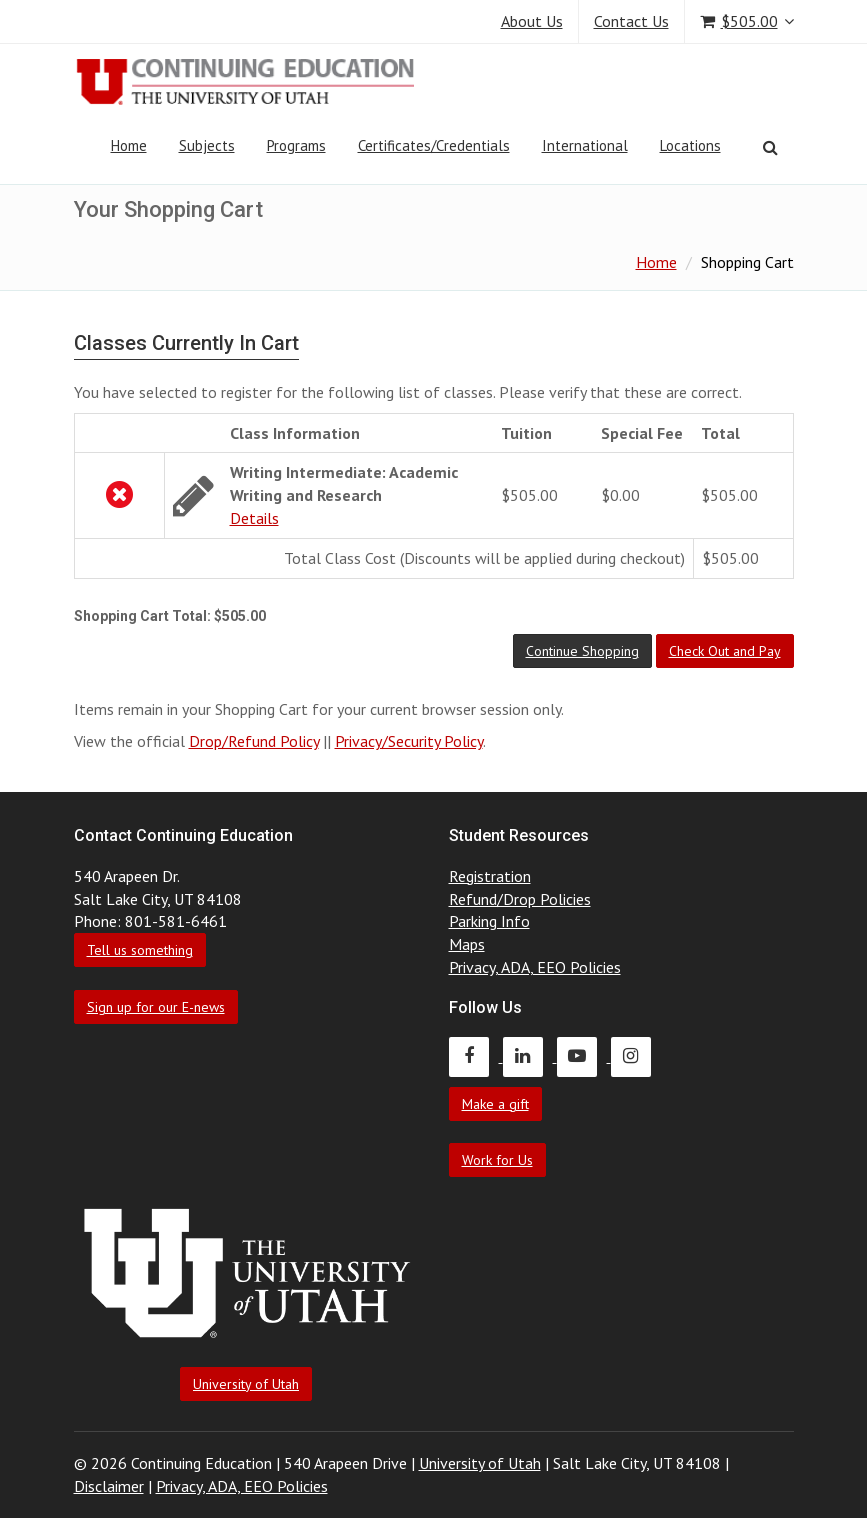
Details (254, 518)
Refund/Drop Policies (520, 899)
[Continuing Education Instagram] (636, 1056)
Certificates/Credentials (434, 145)
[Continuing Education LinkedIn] (530, 1056)
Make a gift (495, 1104)
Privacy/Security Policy (409, 741)
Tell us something (140, 950)
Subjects (207, 145)
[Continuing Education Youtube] (584, 1056)
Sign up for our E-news (156, 1007)
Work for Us (497, 1160)
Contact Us (631, 21)
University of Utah (246, 1384)
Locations (690, 145)
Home (129, 145)
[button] (582, 651)
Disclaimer (109, 1486)
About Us (532, 21)
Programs (296, 145)
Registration (490, 876)
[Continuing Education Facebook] (476, 1056)
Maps (467, 944)
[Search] (770, 147)
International (585, 145)
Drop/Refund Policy (254, 741)
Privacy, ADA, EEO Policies (535, 967)
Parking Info (489, 921)
